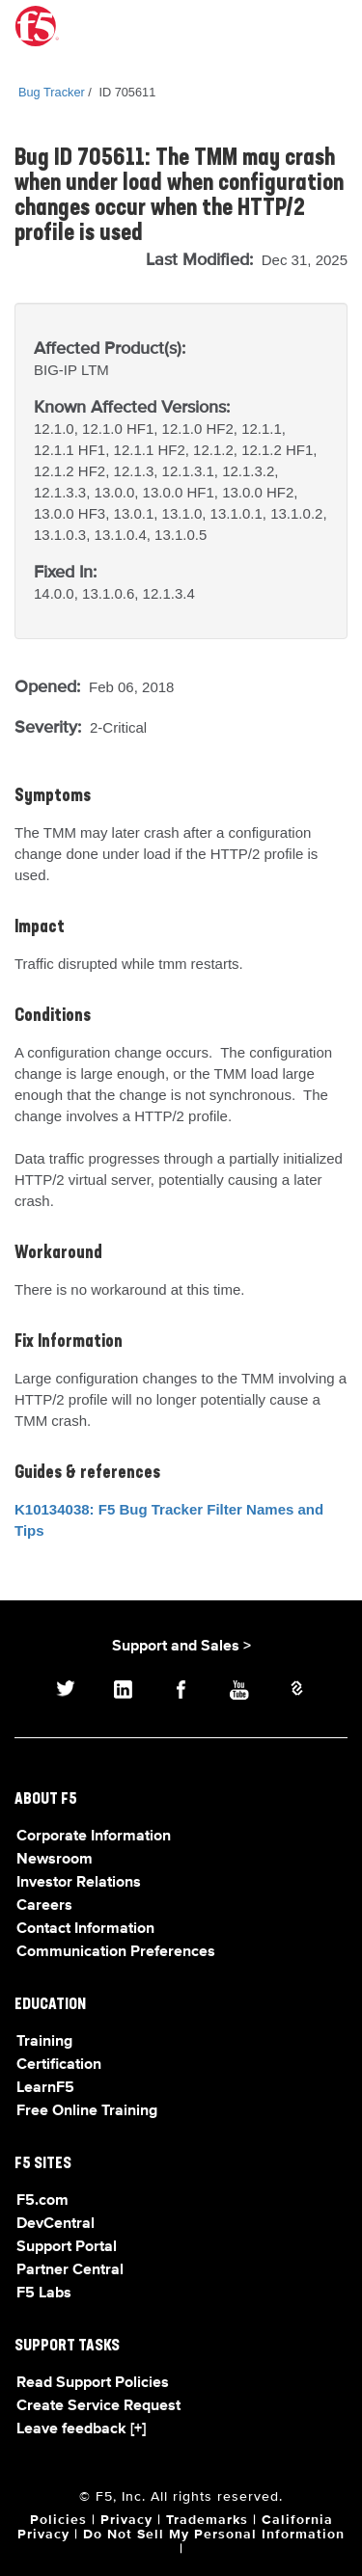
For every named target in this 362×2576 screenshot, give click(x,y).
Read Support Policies (92, 2383)
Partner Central (70, 2270)
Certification (58, 2065)
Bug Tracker (51, 92)
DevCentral (55, 2224)
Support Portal (66, 2247)
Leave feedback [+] (81, 2429)
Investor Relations (78, 1883)
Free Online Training (86, 2111)
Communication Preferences (115, 1952)
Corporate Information (93, 1836)
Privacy (126, 2520)
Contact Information (85, 1929)
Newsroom (54, 1859)
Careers (44, 1906)
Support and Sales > (181, 1646)
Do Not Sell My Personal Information (214, 2534)
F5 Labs (43, 2293)
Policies (58, 2520)
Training (44, 2042)
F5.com (42, 2201)
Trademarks (207, 2520)
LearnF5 (45, 2088)
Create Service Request (98, 2406)
